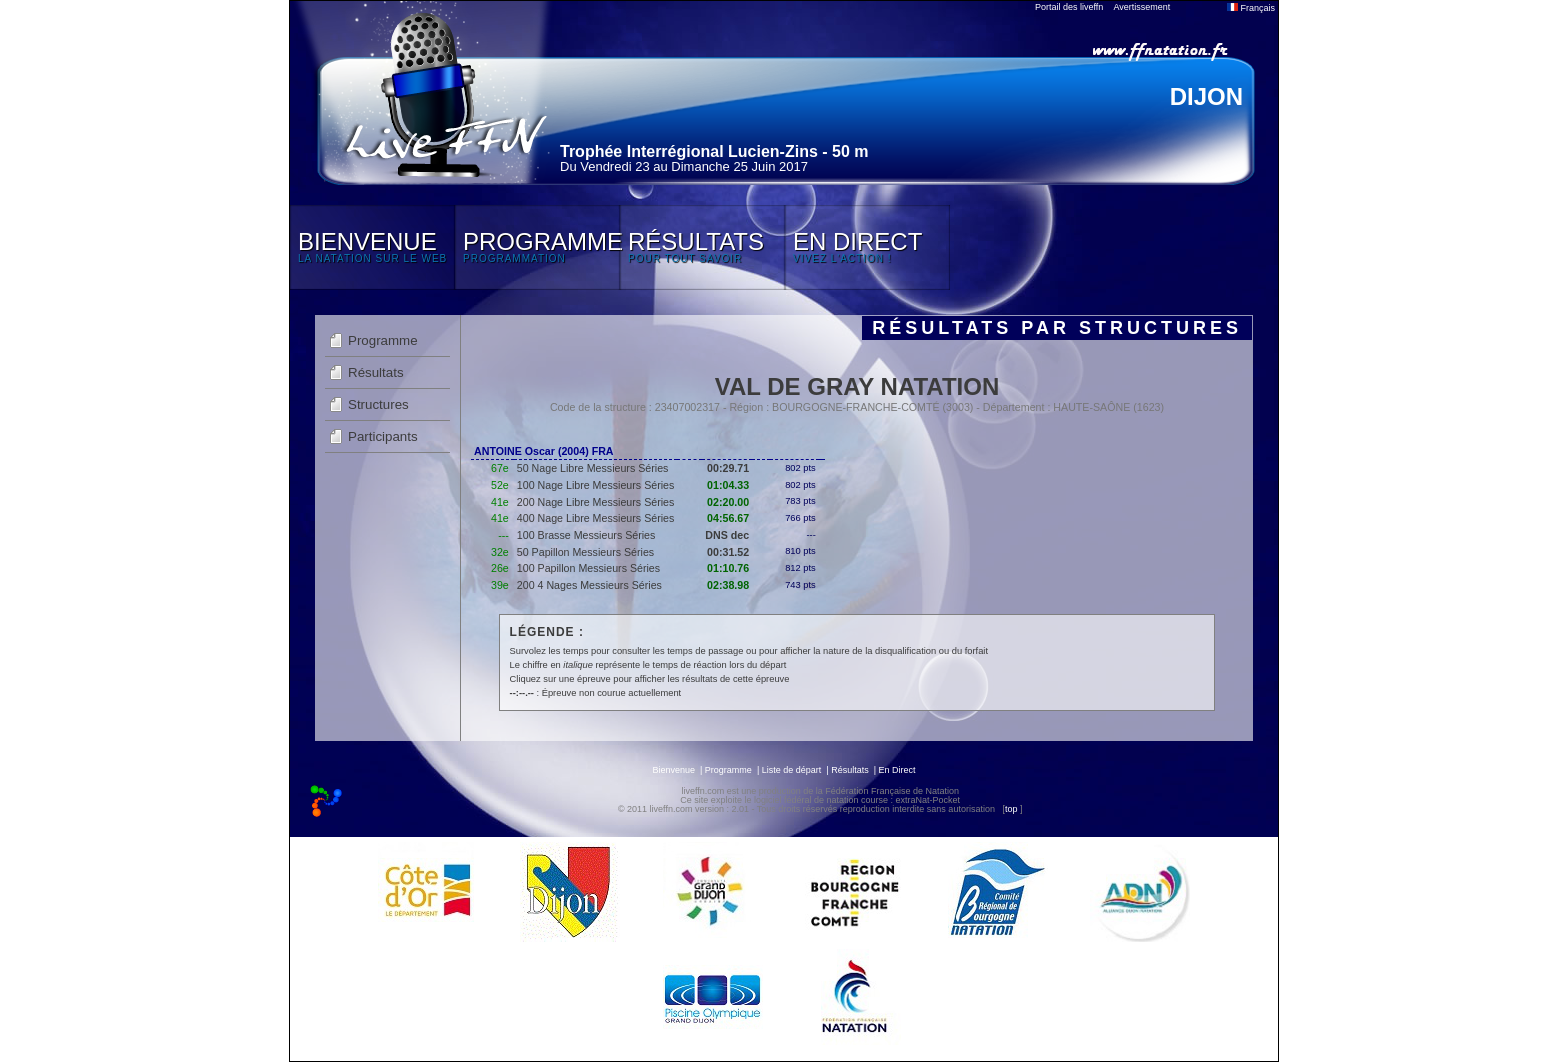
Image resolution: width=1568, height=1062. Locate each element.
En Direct (897, 770)
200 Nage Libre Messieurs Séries (596, 502)
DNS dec (727, 535)
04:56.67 (728, 518)
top (1011, 809)
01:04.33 (728, 485)
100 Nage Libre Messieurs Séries (596, 485)
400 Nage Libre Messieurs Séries (596, 518)
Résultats (376, 372)
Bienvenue (673, 770)
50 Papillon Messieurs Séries (585, 552)
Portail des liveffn (1069, 7)
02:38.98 (728, 585)
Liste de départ (792, 770)
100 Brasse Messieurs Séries (586, 535)
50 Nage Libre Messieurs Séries (593, 468)
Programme (383, 340)
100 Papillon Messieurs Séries (588, 568)
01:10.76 (728, 568)
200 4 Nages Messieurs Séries (589, 585)
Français (1251, 8)
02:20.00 (728, 502)
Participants (383, 436)
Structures (378, 404)
